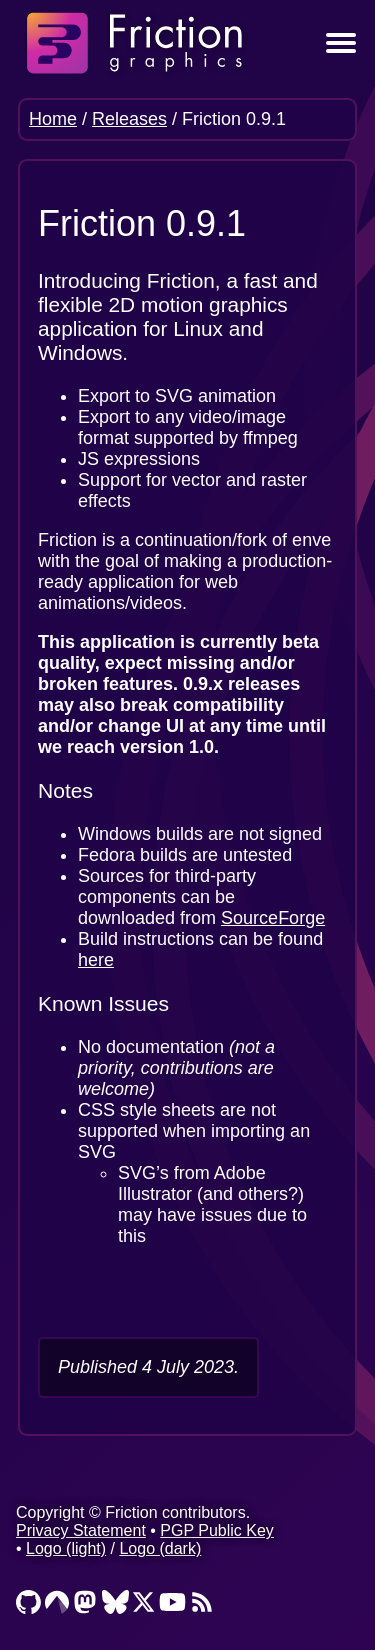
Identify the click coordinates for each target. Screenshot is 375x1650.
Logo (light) (66, 1548)
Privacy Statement (81, 1530)
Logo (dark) (160, 1548)
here (96, 960)
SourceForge (273, 918)
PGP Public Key (217, 1530)
